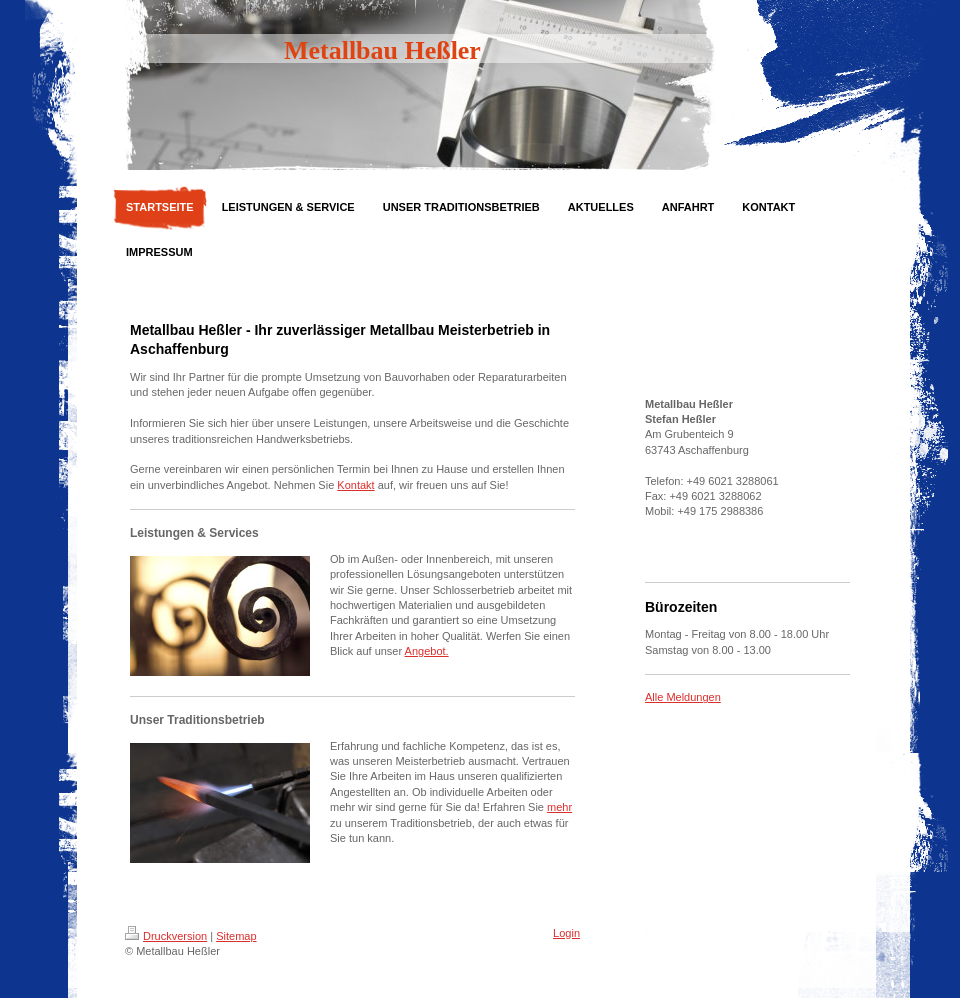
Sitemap (236, 936)
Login (566, 933)
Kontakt (355, 485)
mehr (559, 807)
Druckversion (166, 936)
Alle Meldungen (683, 697)
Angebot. (427, 651)
